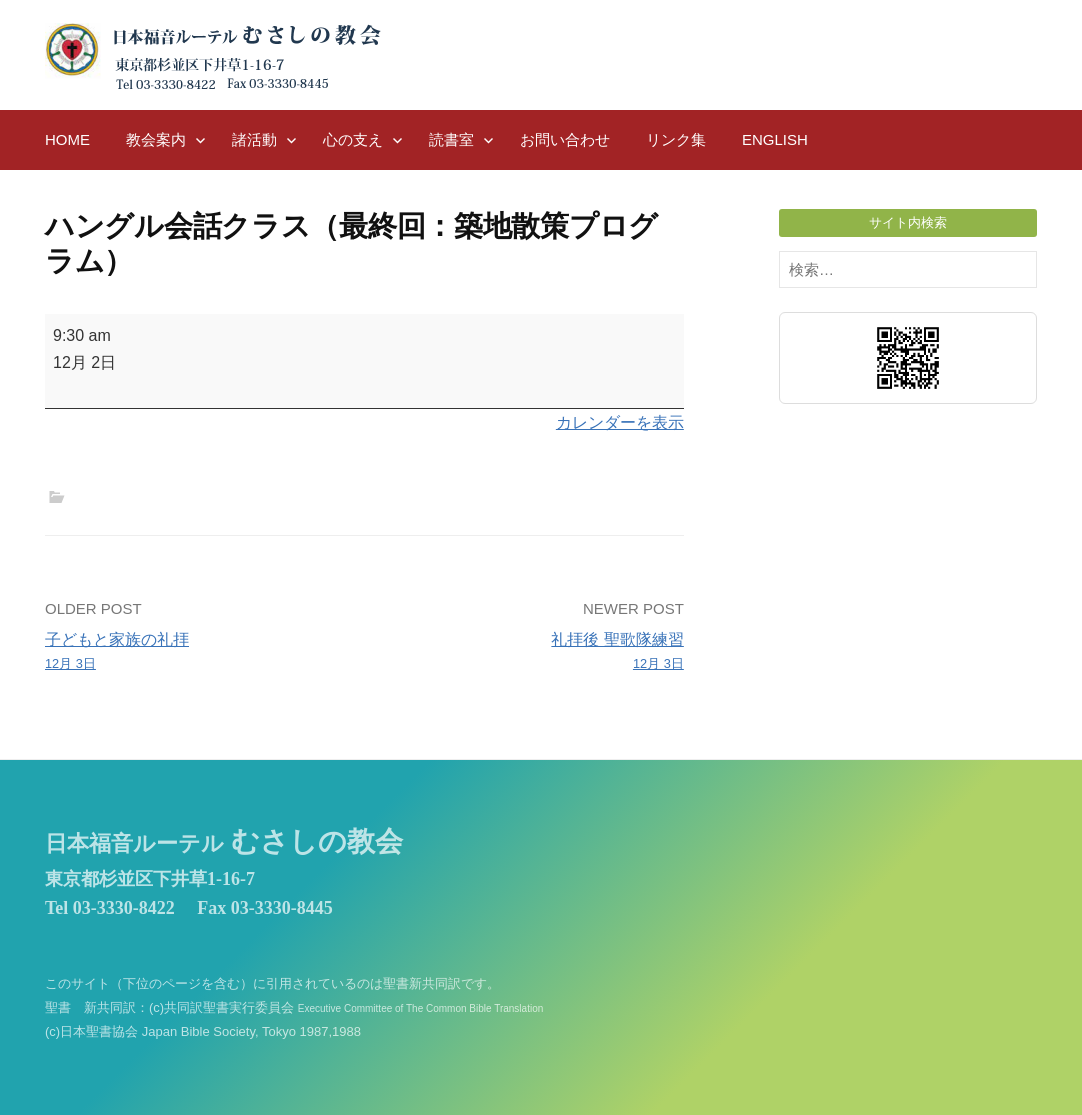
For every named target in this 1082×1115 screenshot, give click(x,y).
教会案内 (156, 139)
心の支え (353, 139)
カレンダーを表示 (620, 422)
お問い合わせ (565, 139)
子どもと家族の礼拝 (198, 653)
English (775, 139)
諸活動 (254, 139)
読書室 (451, 139)
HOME (67, 139)
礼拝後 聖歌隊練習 (530, 653)
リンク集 (676, 139)
